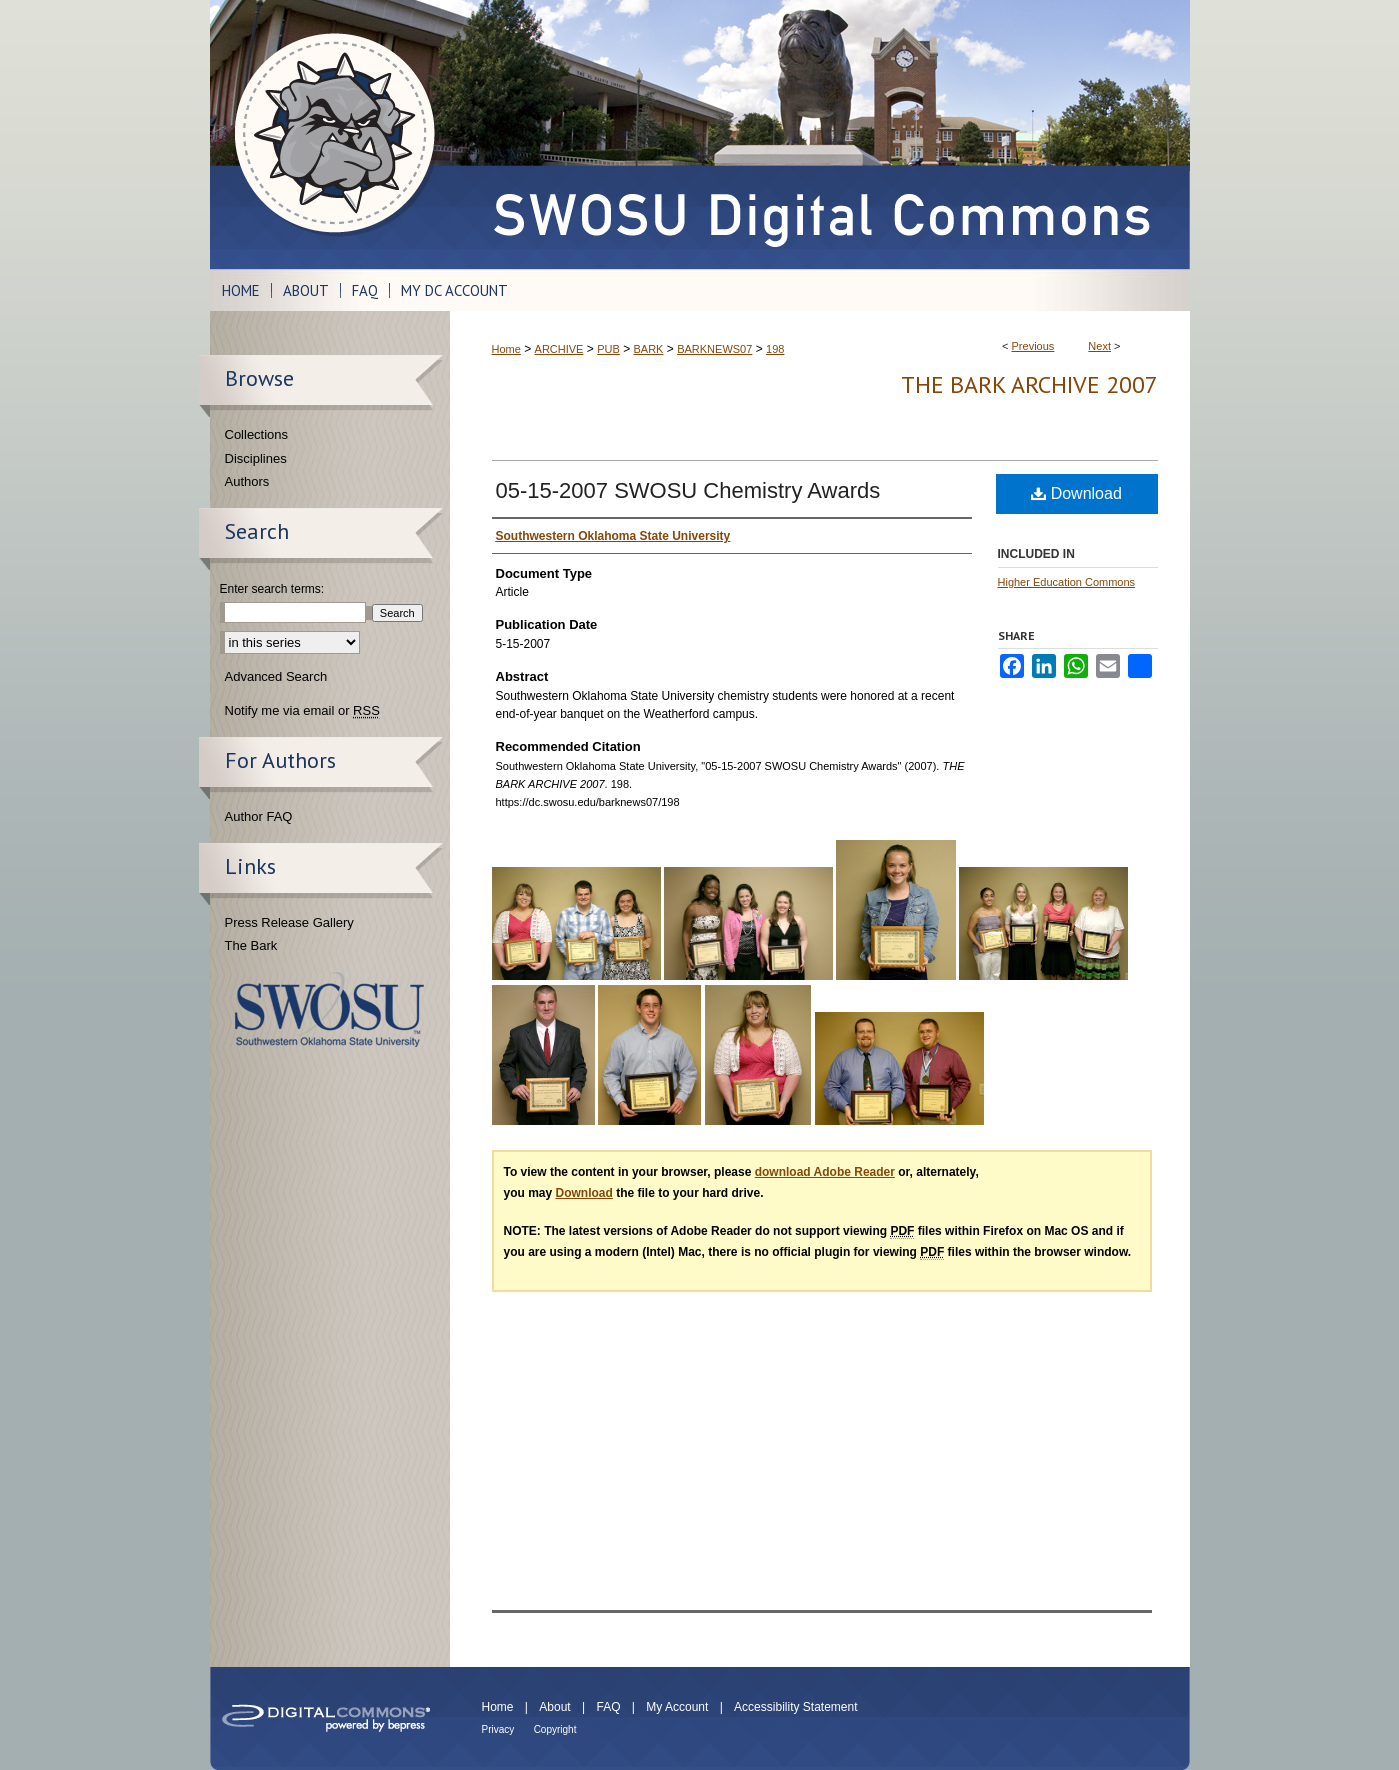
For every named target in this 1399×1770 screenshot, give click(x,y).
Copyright (555, 1729)
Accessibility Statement (795, 1707)
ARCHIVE (559, 349)
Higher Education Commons (1067, 582)
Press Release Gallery (289, 922)
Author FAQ (259, 816)
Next (1099, 346)
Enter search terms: (272, 589)
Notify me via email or (302, 711)
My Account (677, 1707)
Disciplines (256, 458)
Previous (1033, 346)
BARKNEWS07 (714, 349)
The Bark (251, 945)
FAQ (608, 1707)
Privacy (498, 1729)
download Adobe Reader (825, 1172)
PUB (608, 349)
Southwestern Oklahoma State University (329, 1009)
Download (1076, 493)
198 (775, 349)
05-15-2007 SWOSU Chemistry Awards (688, 490)
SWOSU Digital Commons (820, 134)
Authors (247, 481)
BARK (648, 349)
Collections (257, 434)
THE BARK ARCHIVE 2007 (1029, 384)
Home (506, 349)
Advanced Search (276, 676)
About (554, 1707)
